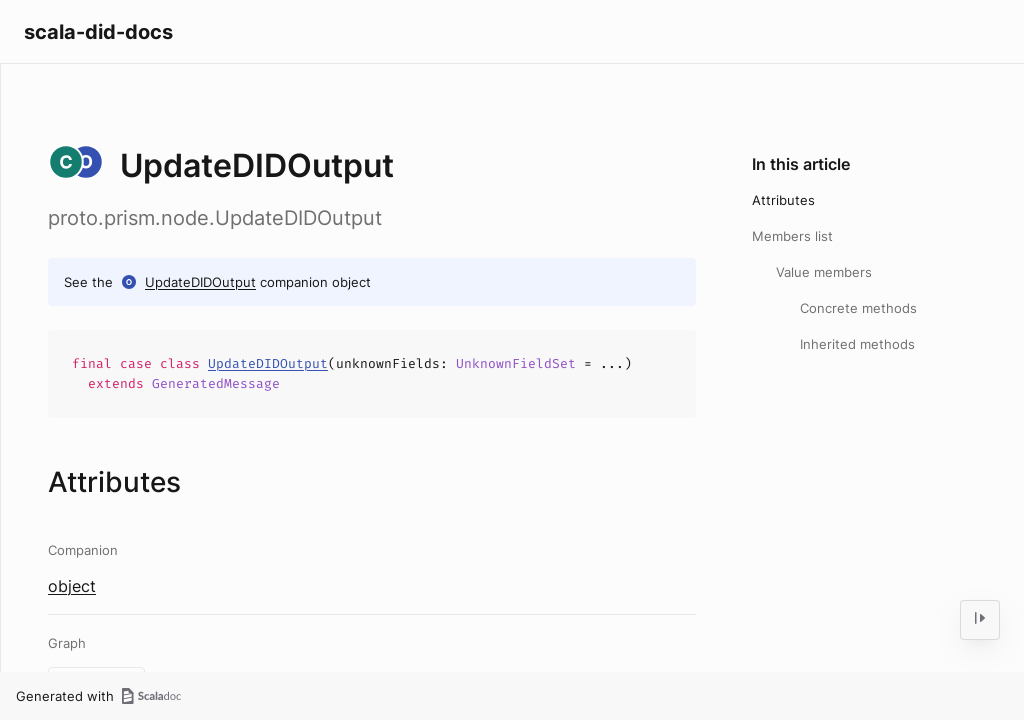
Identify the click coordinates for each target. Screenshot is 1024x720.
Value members (824, 272)
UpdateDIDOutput (200, 282)
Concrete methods (858, 308)
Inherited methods (857, 344)
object (72, 586)
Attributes (783, 200)
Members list (792, 236)
